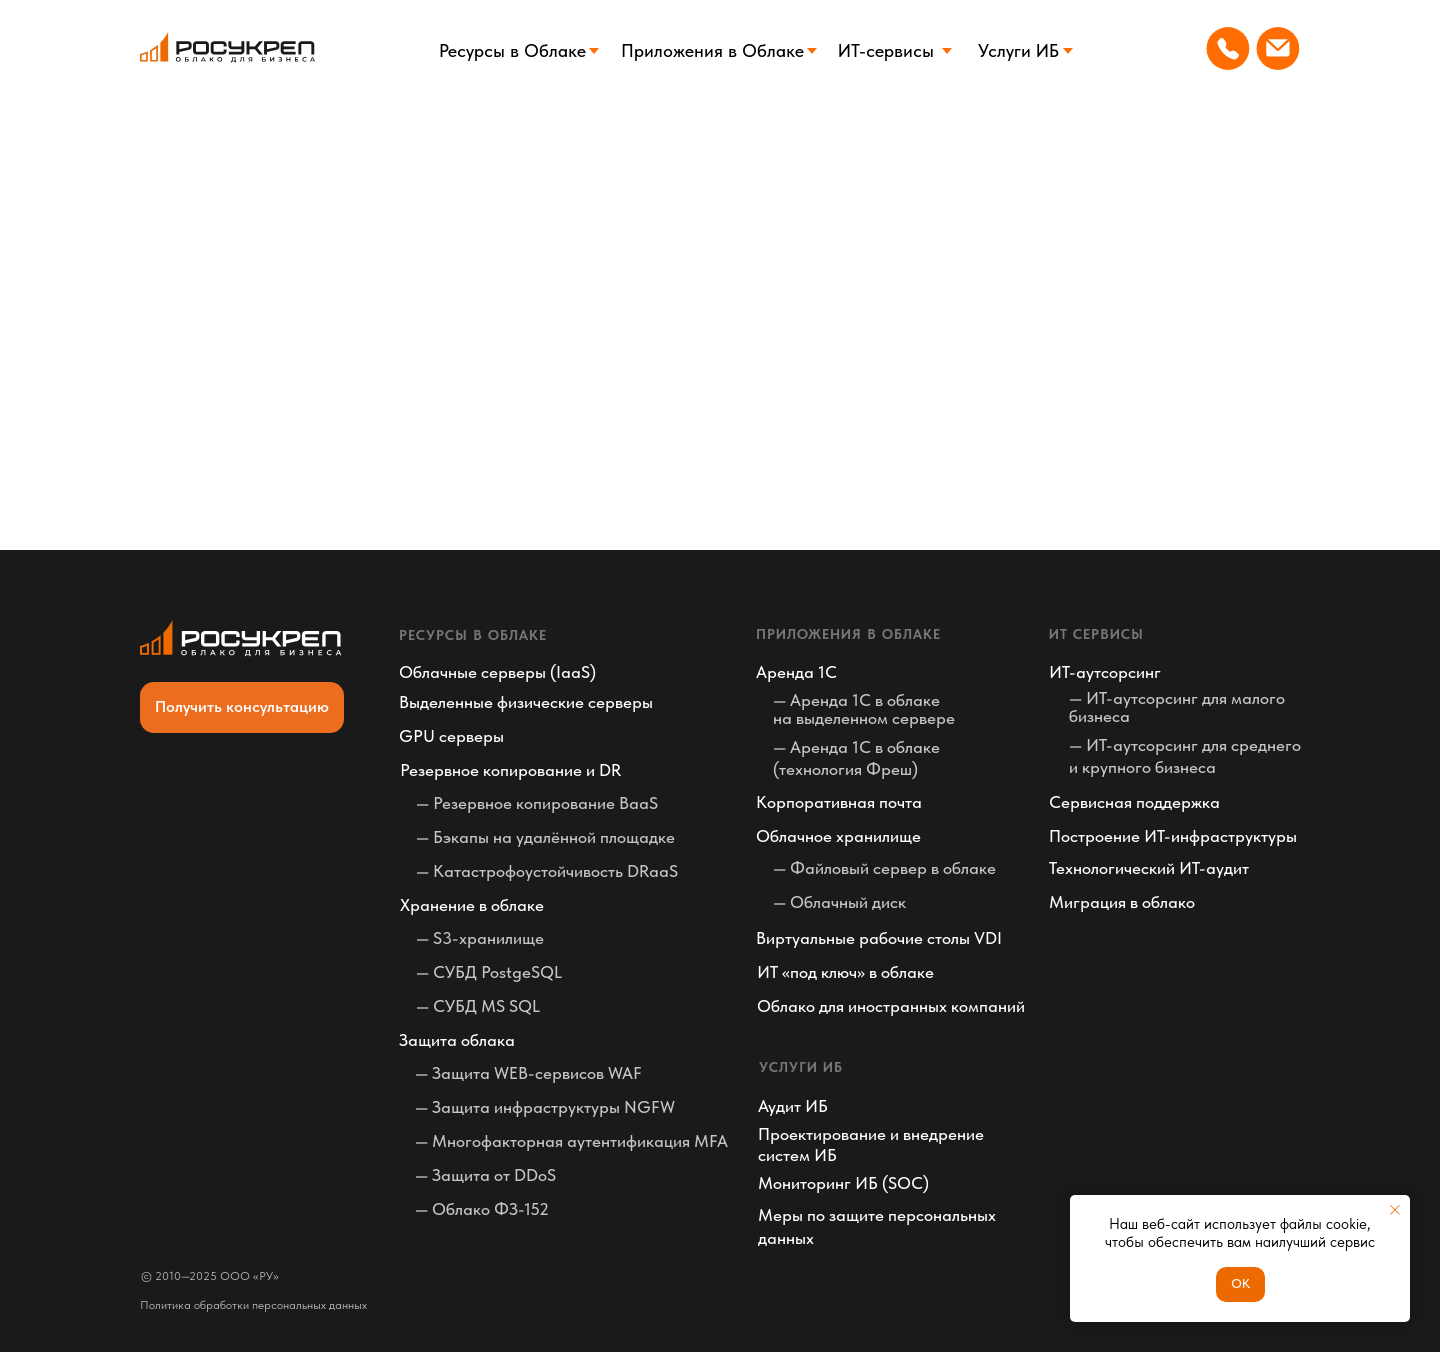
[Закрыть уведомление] (1395, 1210)
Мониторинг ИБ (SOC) (843, 1183)
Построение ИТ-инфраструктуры (1173, 836)
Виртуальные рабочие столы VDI (879, 938)
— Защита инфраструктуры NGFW (545, 1107)
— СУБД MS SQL (478, 1006)
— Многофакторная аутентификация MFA (571, 1141)
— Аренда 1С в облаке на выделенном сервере (864, 709)
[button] (242, 707)
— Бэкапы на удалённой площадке (545, 837)
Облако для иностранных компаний (891, 1006)
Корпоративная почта (839, 802)
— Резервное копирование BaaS (537, 803)
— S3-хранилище (480, 938)
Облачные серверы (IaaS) (497, 672)
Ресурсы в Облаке (512, 50)
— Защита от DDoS (485, 1175)
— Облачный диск (839, 902)
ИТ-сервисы (886, 50)
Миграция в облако (1122, 902)
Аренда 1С (796, 672)
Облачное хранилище (838, 836)
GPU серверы (451, 736)
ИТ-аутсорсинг (1105, 672)
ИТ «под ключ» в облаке (845, 972)
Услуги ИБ (1018, 50)
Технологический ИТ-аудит (1149, 868)
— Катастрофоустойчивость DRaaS (547, 871)
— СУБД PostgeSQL (489, 972)
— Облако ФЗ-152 (482, 1209)
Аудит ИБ (793, 1106)
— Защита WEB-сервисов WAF (528, 1073)
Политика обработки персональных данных (253, 1305)
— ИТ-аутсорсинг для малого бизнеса (1177, 707)
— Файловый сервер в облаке (884, 868)
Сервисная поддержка (1134, 802)
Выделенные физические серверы (526, 702)
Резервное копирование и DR (510, 770)
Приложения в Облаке (712, 50)
